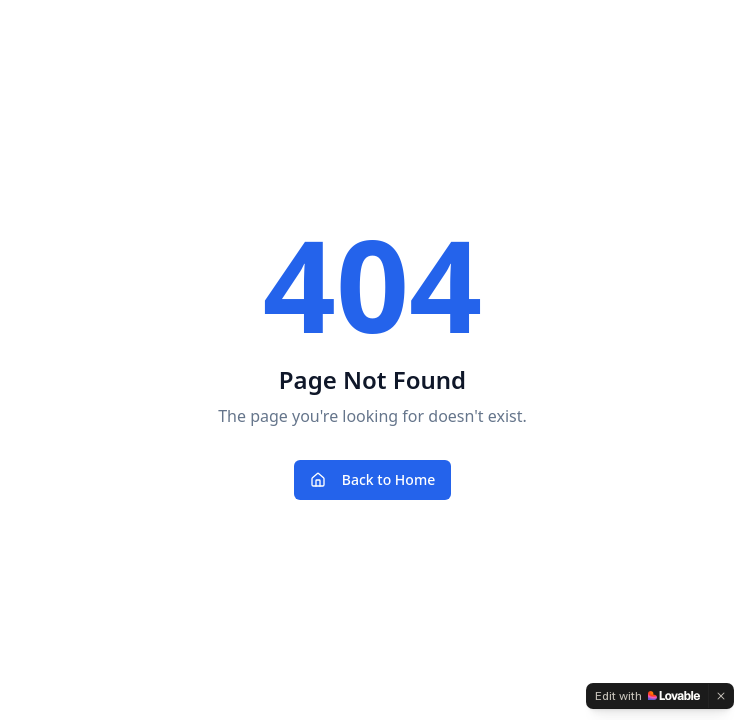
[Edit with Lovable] (647, 696)
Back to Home (372, 479)
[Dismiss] (721, 696)
